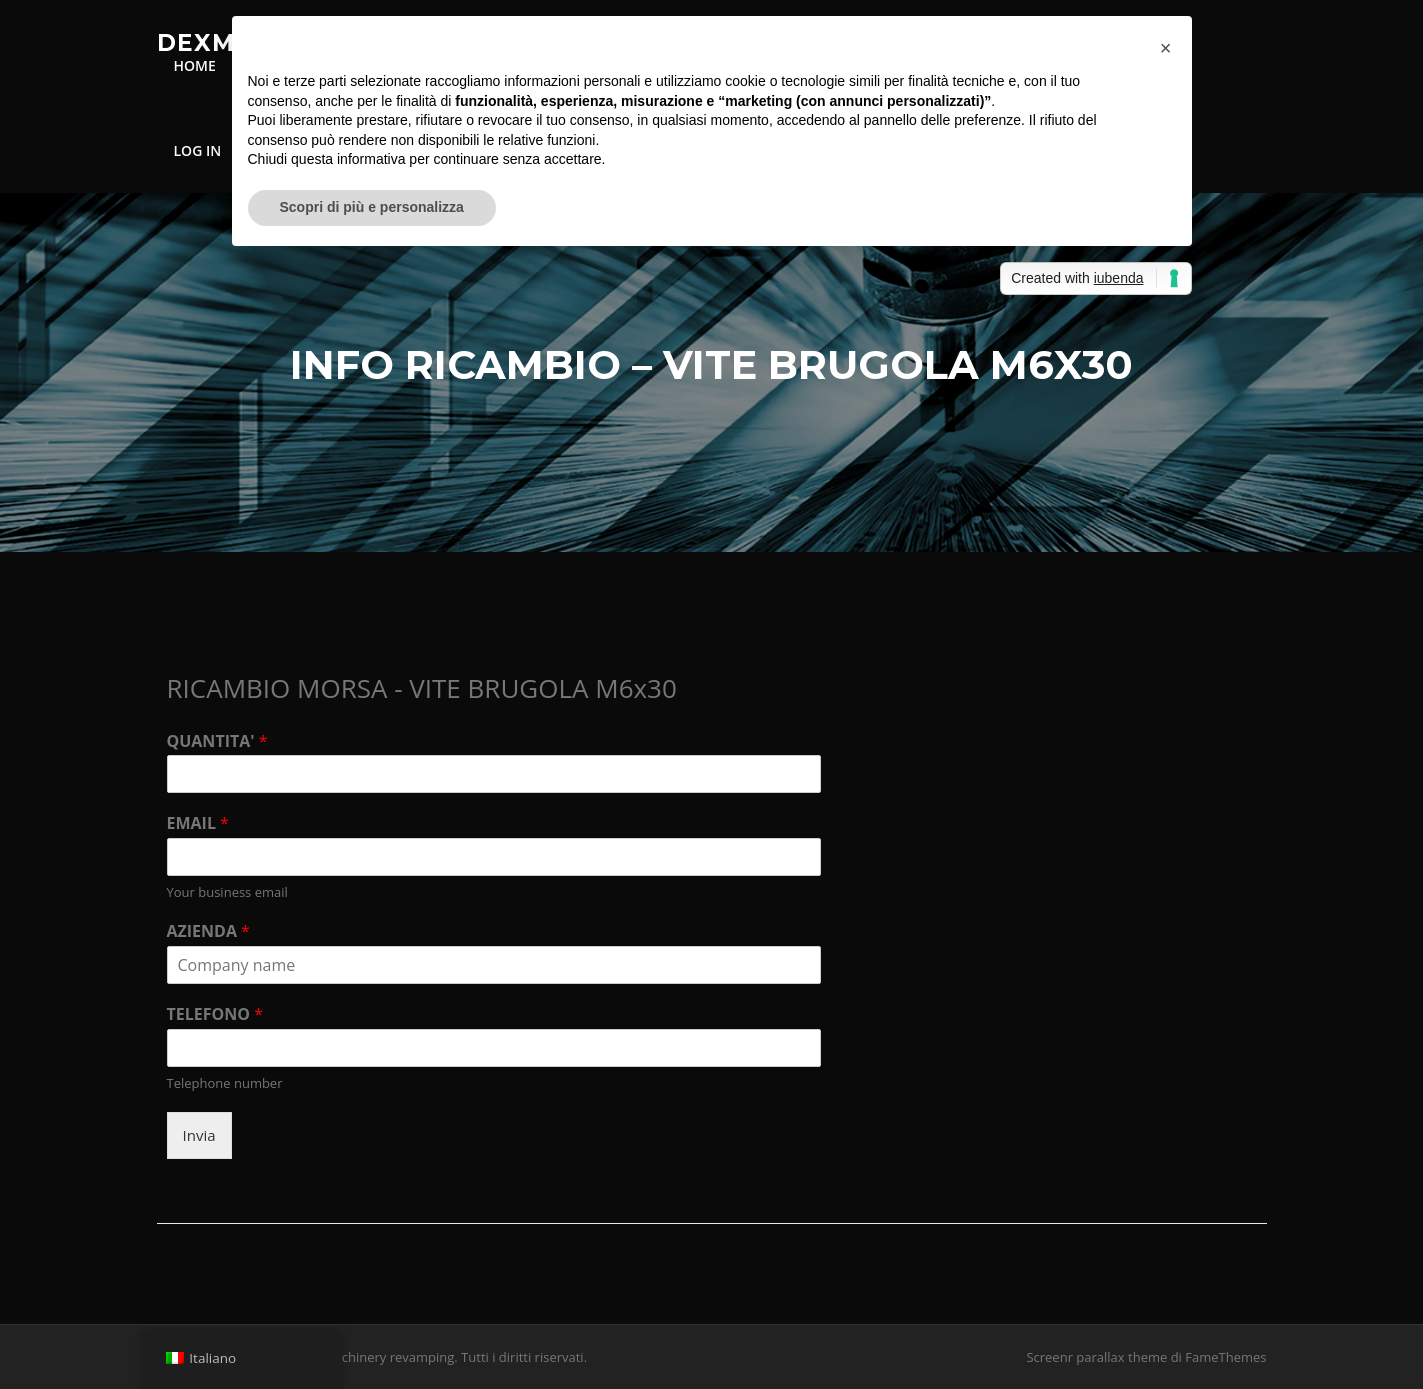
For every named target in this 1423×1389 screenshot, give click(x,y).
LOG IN (198, 150)
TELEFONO (215, 1014)
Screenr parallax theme (1096, 1357)
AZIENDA (208, 931)
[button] (1166, 48)
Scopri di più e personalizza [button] (372, 207)
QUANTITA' (217, 741)
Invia (199, 1135)
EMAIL (198, 823)
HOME (195, 65)
